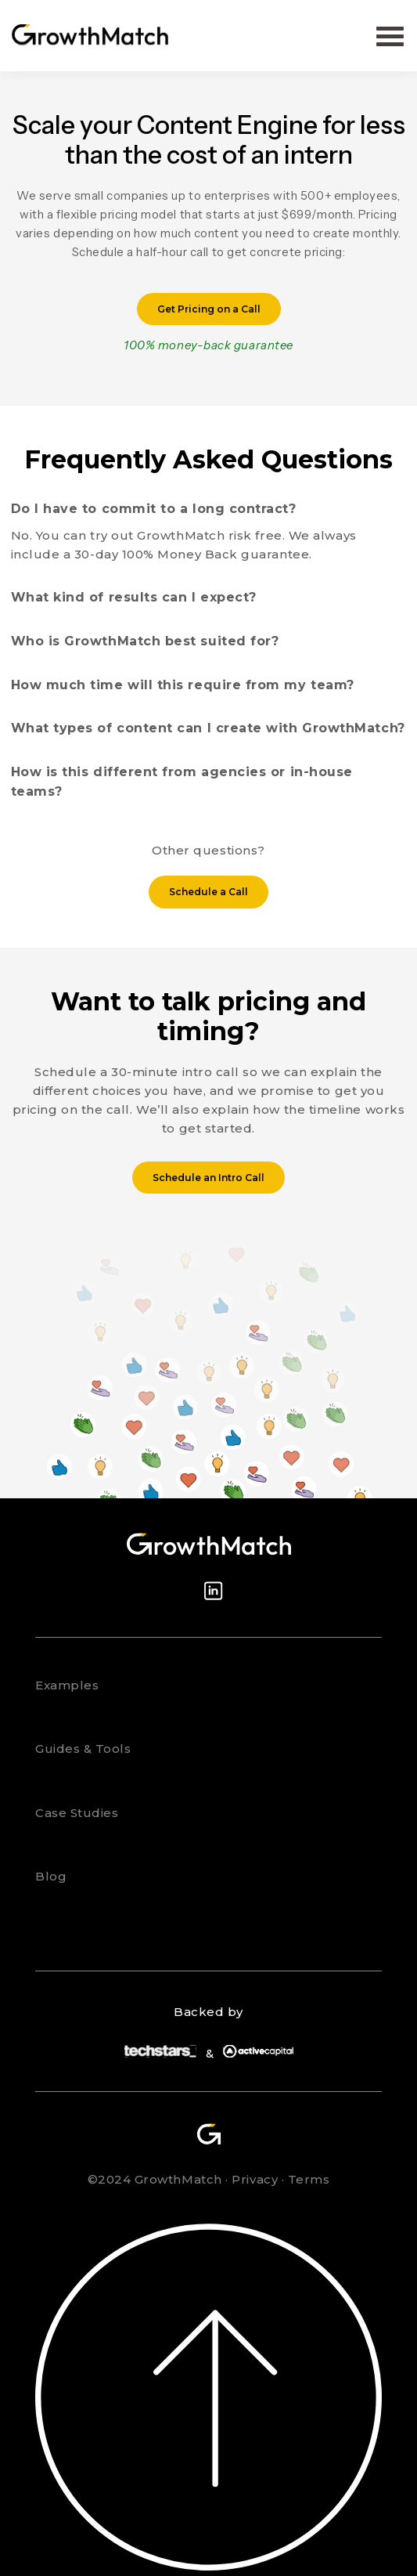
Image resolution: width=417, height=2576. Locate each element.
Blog (51, 1876)
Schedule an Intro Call (208, 1177)
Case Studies (76, 1812)
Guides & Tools (83, 1748)
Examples (67, 1685)
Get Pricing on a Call (209, 309)
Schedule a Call (208, 892)
